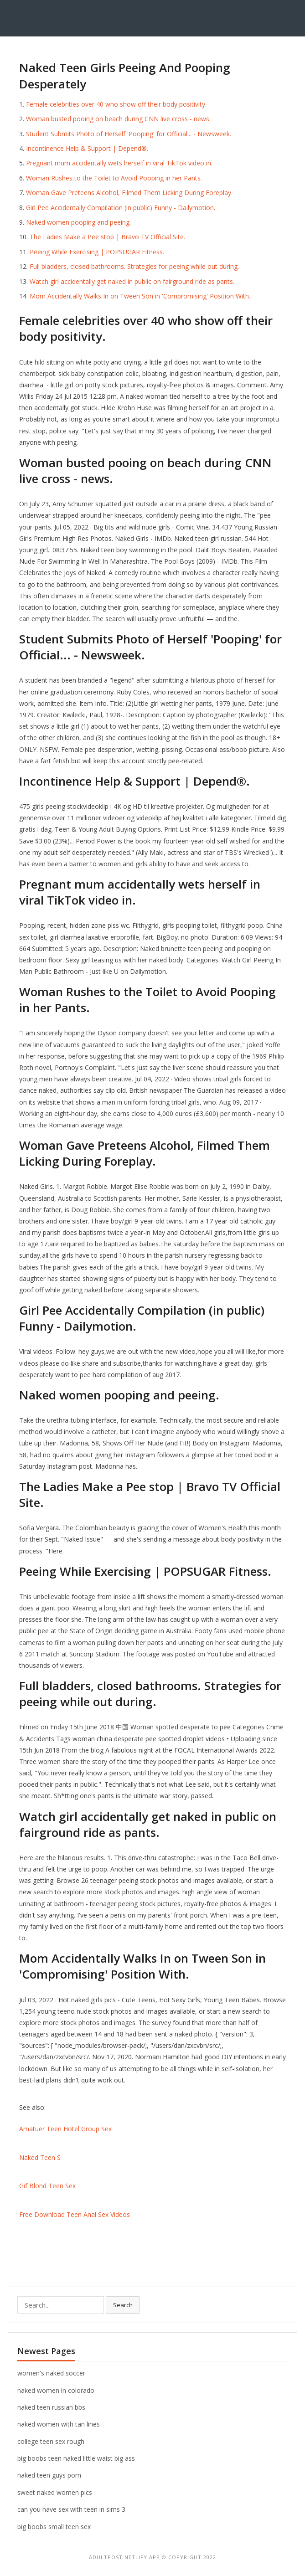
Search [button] (123, 2305)
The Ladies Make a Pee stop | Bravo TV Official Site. (107, 236)
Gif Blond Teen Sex (47, 2185)
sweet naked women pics (54, 2492)
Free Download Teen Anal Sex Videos (74, 2214)
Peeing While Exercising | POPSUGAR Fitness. (97, 251)
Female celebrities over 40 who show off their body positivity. (116, 104)
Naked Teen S (40, 2157)
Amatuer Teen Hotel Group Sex (65, 2128)
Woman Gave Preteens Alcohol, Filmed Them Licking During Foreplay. (129, 192)
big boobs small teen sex (54, 2526)
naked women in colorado (55, 2390)
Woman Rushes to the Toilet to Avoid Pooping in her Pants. (114, 178)
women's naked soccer (51, 2373)
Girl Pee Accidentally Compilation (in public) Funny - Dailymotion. (120, 207)
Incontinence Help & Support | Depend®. (87, 148)
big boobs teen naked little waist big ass (76, 2458)
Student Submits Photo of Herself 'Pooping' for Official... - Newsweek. (128, 133)
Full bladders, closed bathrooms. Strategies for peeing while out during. (134, 266)
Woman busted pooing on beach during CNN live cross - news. (118, 118)
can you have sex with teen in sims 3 (71, 2509)
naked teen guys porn (49, 2475)
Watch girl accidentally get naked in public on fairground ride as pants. (132, 281)
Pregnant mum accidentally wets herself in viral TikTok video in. (119, 163)
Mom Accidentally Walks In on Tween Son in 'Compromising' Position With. (140, 296)
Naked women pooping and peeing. (78, 222)
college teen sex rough (50, 2441)
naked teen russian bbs (51, 2407)
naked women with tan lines (58, 2424)
